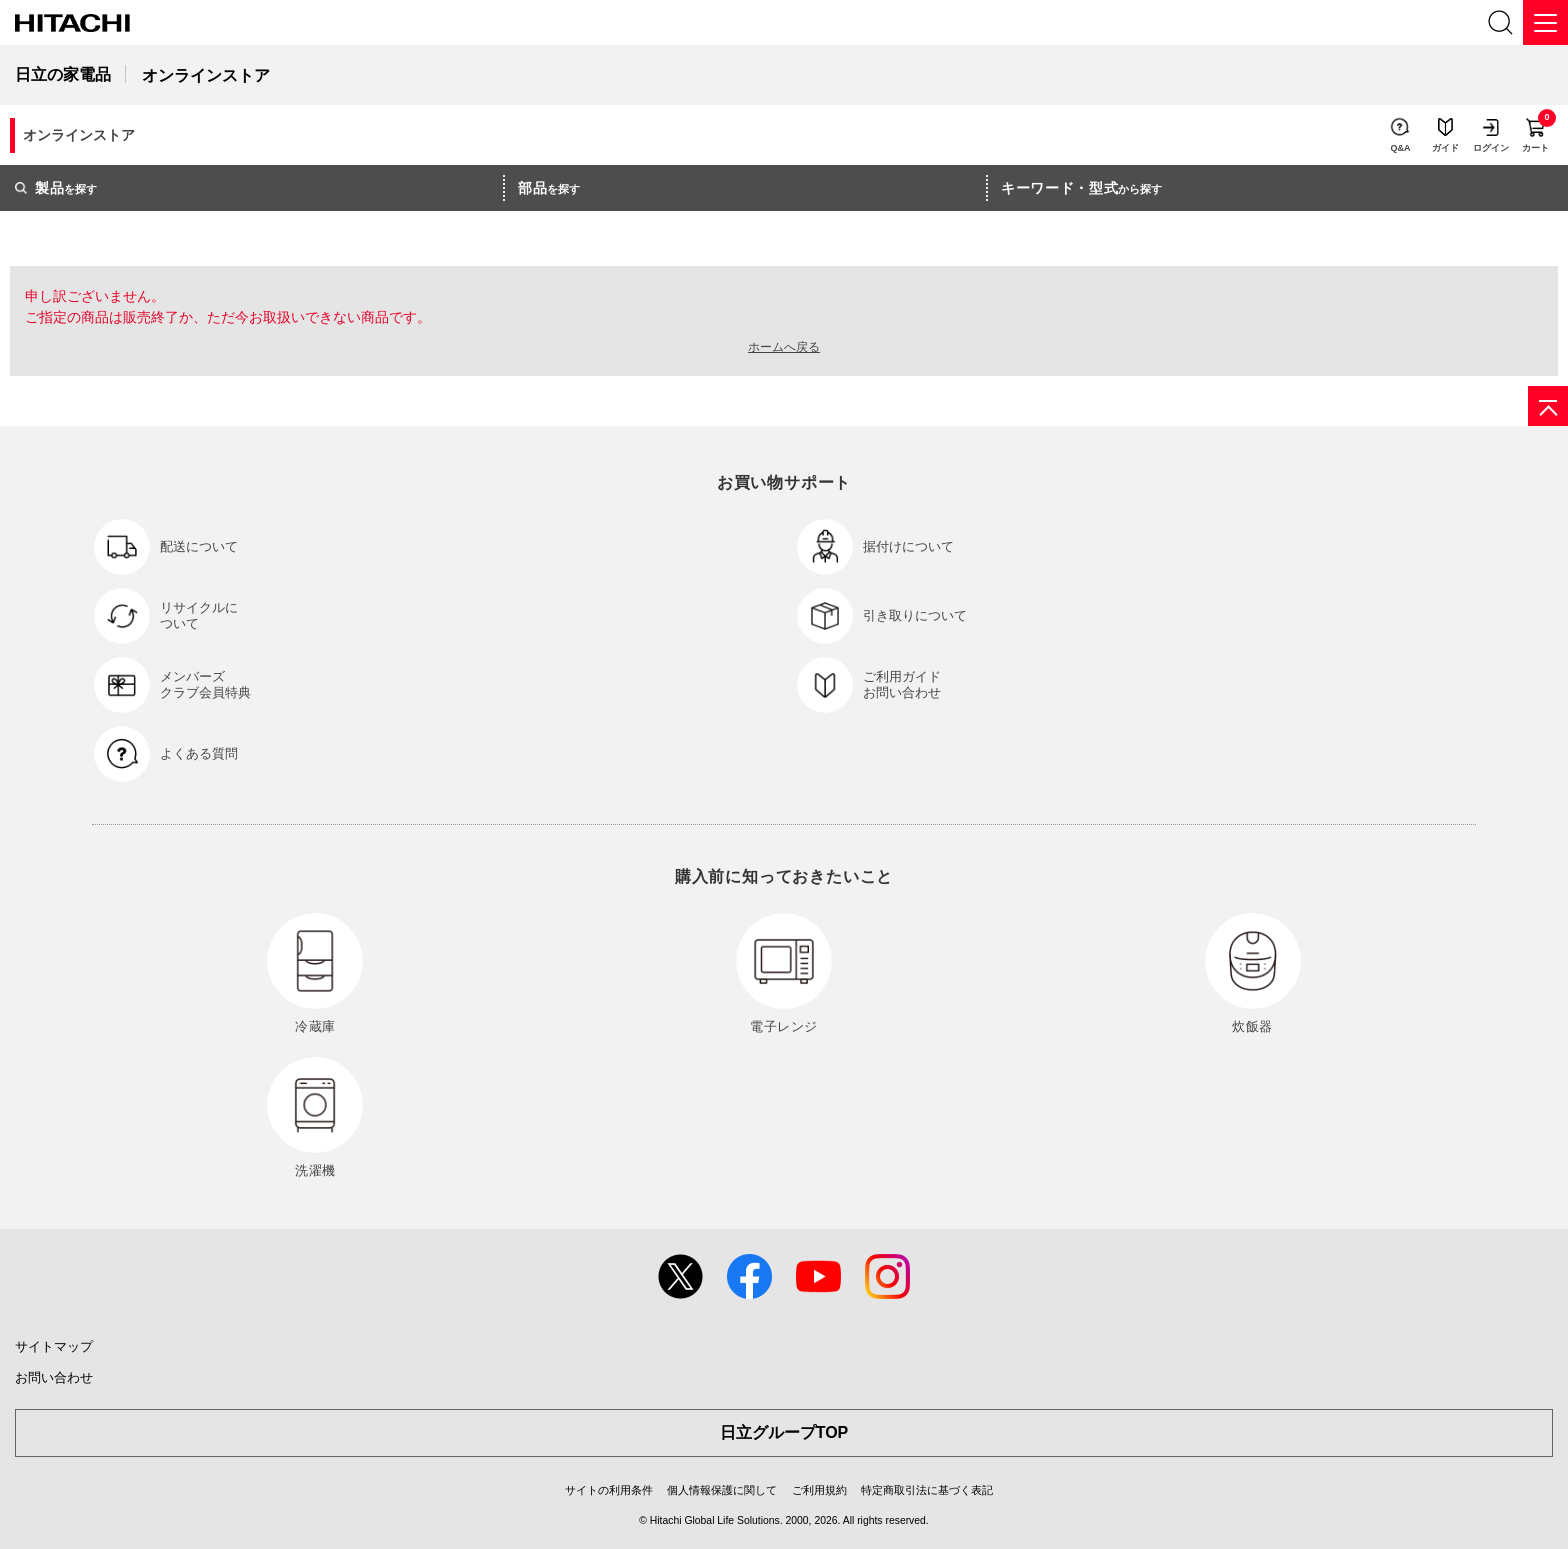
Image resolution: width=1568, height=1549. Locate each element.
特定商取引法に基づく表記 (927, 1490)
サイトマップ (54, 1346)
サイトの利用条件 (609, 1490)
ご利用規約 (819, 1490)
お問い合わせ (54, 1377)
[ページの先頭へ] (1548, 406)
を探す (56, 188)
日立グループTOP (784, 1432)
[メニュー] (1545, 22)
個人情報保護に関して (722, 1490)
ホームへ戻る (784, 347)
